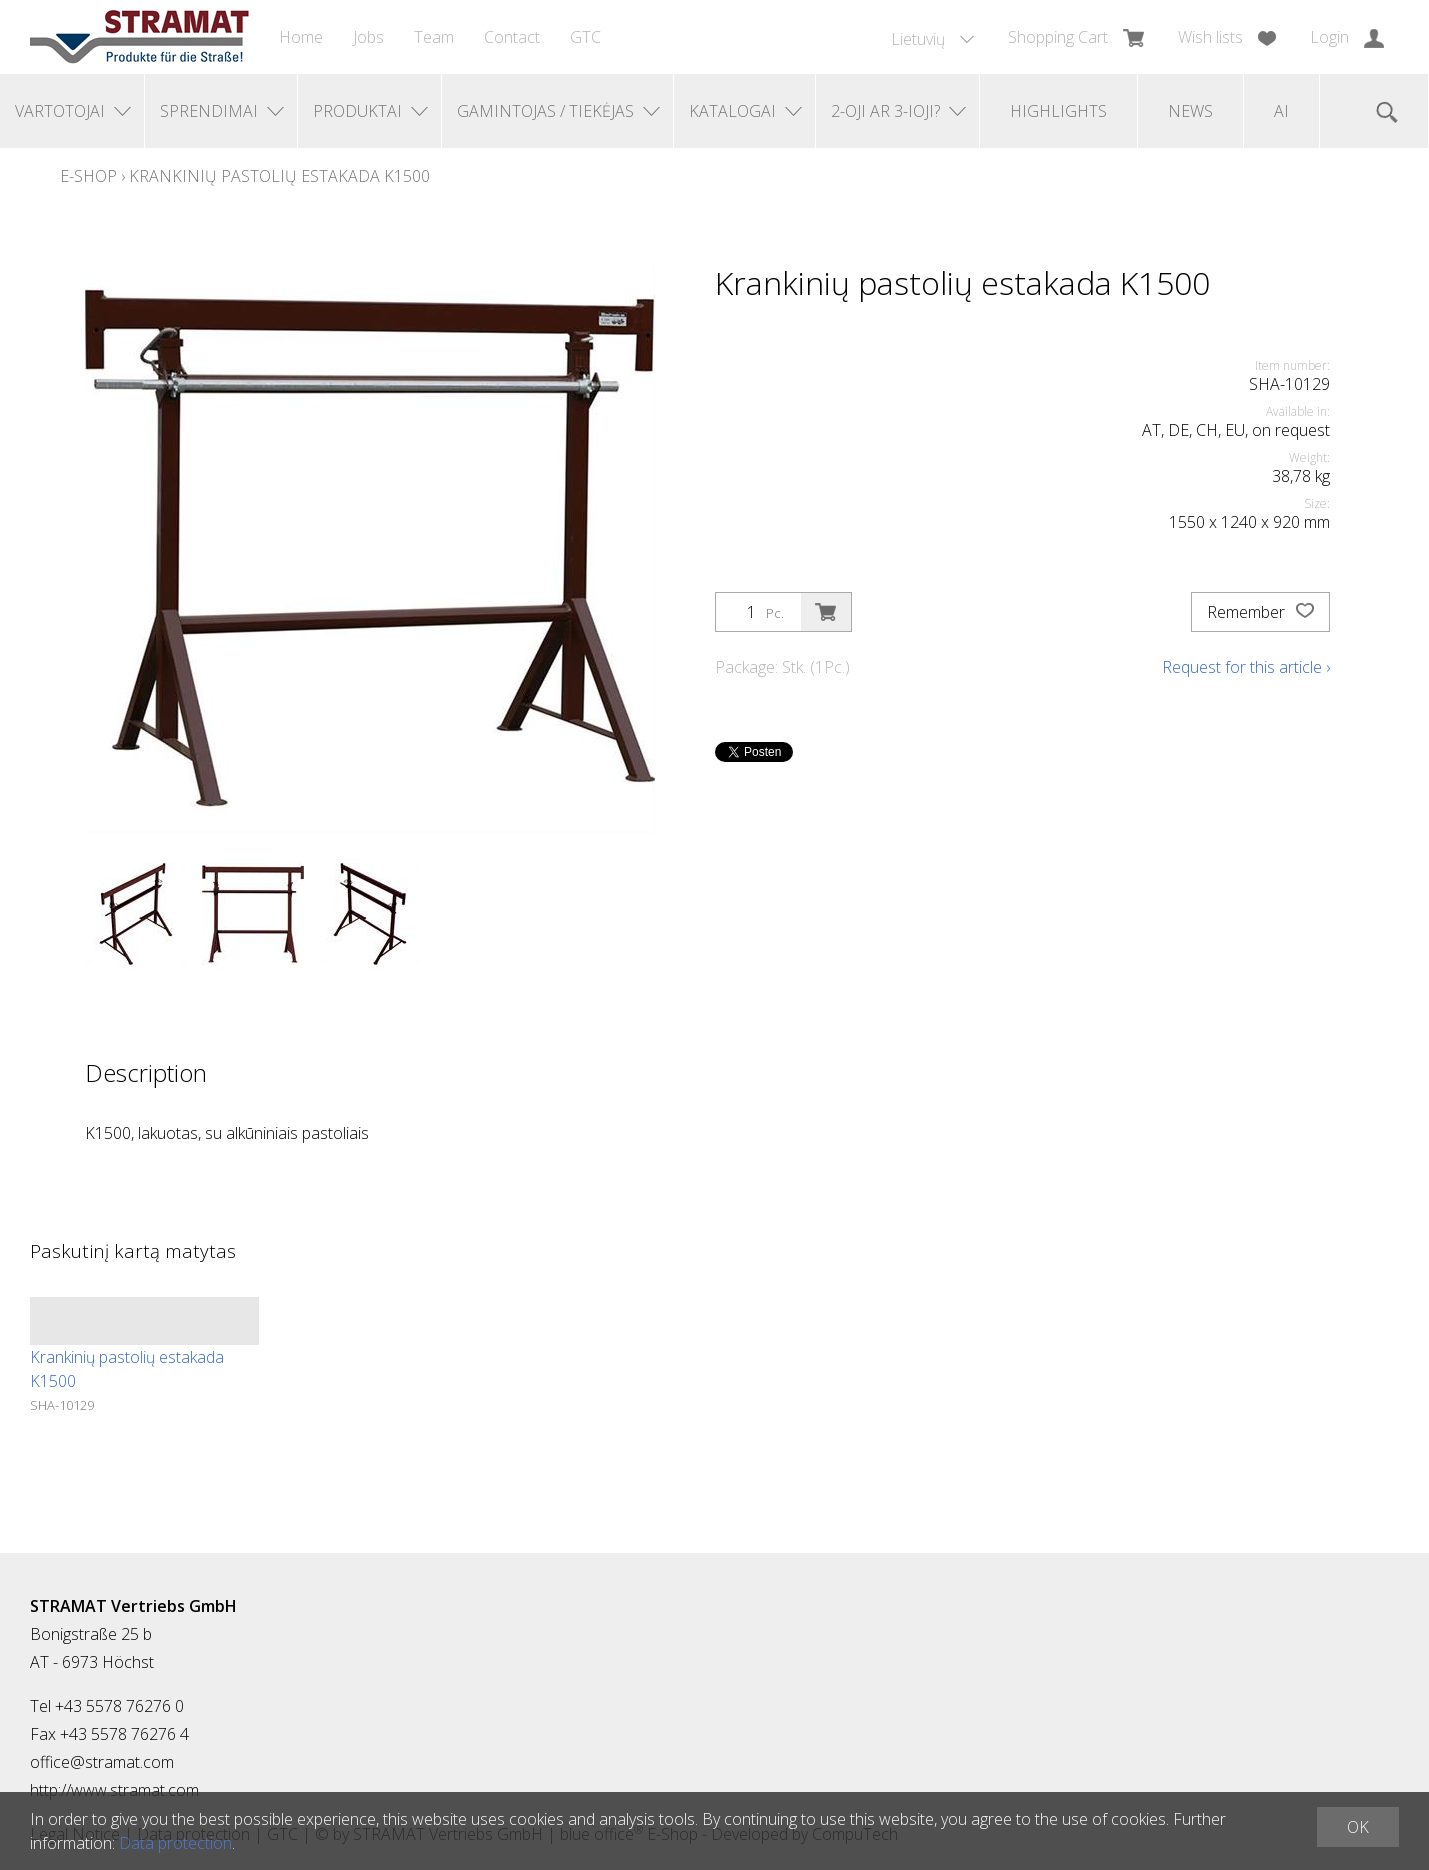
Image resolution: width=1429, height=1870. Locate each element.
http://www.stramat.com (114, 1790)
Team (434, 37)
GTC (585, 37)
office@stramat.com (102, 1762)
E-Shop (88, 176)
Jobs (368, 37)
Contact (512, 37)
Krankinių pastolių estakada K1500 (279, 176)
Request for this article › (1246, 667)
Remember (1260, 612)
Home (301, 37)
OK (1358, 1827)
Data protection (175, 1843)
